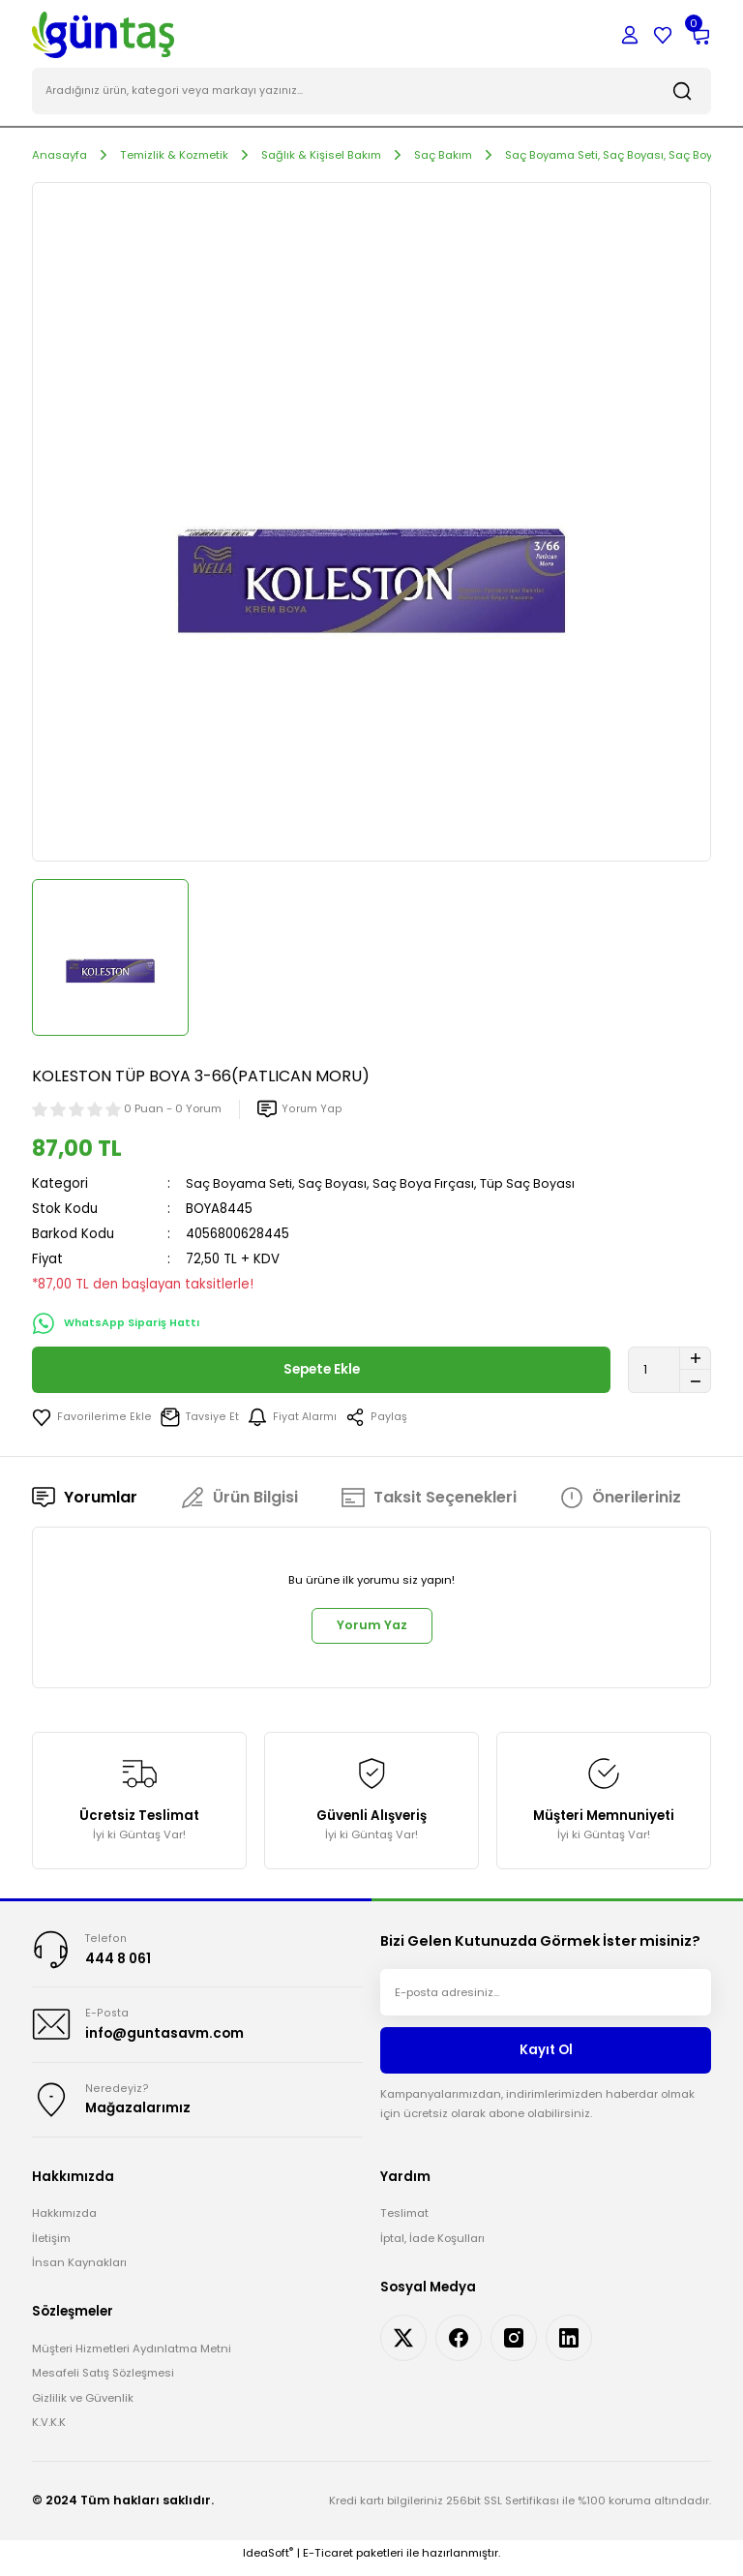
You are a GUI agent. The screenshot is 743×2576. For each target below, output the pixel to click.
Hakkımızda (64, 2222)
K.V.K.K (49, 2432)
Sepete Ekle (322, 1371)
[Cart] (699, 34)
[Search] (371, 93)
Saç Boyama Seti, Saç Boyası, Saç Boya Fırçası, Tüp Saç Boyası (387, 1185)
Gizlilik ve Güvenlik (83, 2406)
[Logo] (103, 34)
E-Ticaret (328, 2562)
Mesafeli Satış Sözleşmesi (103, 2382)
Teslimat (404, 2222)
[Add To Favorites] (90, 1419)
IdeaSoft (268, 2562)
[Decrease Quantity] (695, 1383)
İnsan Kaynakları (79, 2272)
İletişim (51, 2248)
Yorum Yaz (371, 1630)
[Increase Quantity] (695, 1360)
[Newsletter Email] (545, 1998)
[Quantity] (669, 1372)
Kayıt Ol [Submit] (546, 2055)
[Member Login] (629, 34)
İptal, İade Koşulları (432, 2248)
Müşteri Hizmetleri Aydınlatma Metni (131, 2358)
